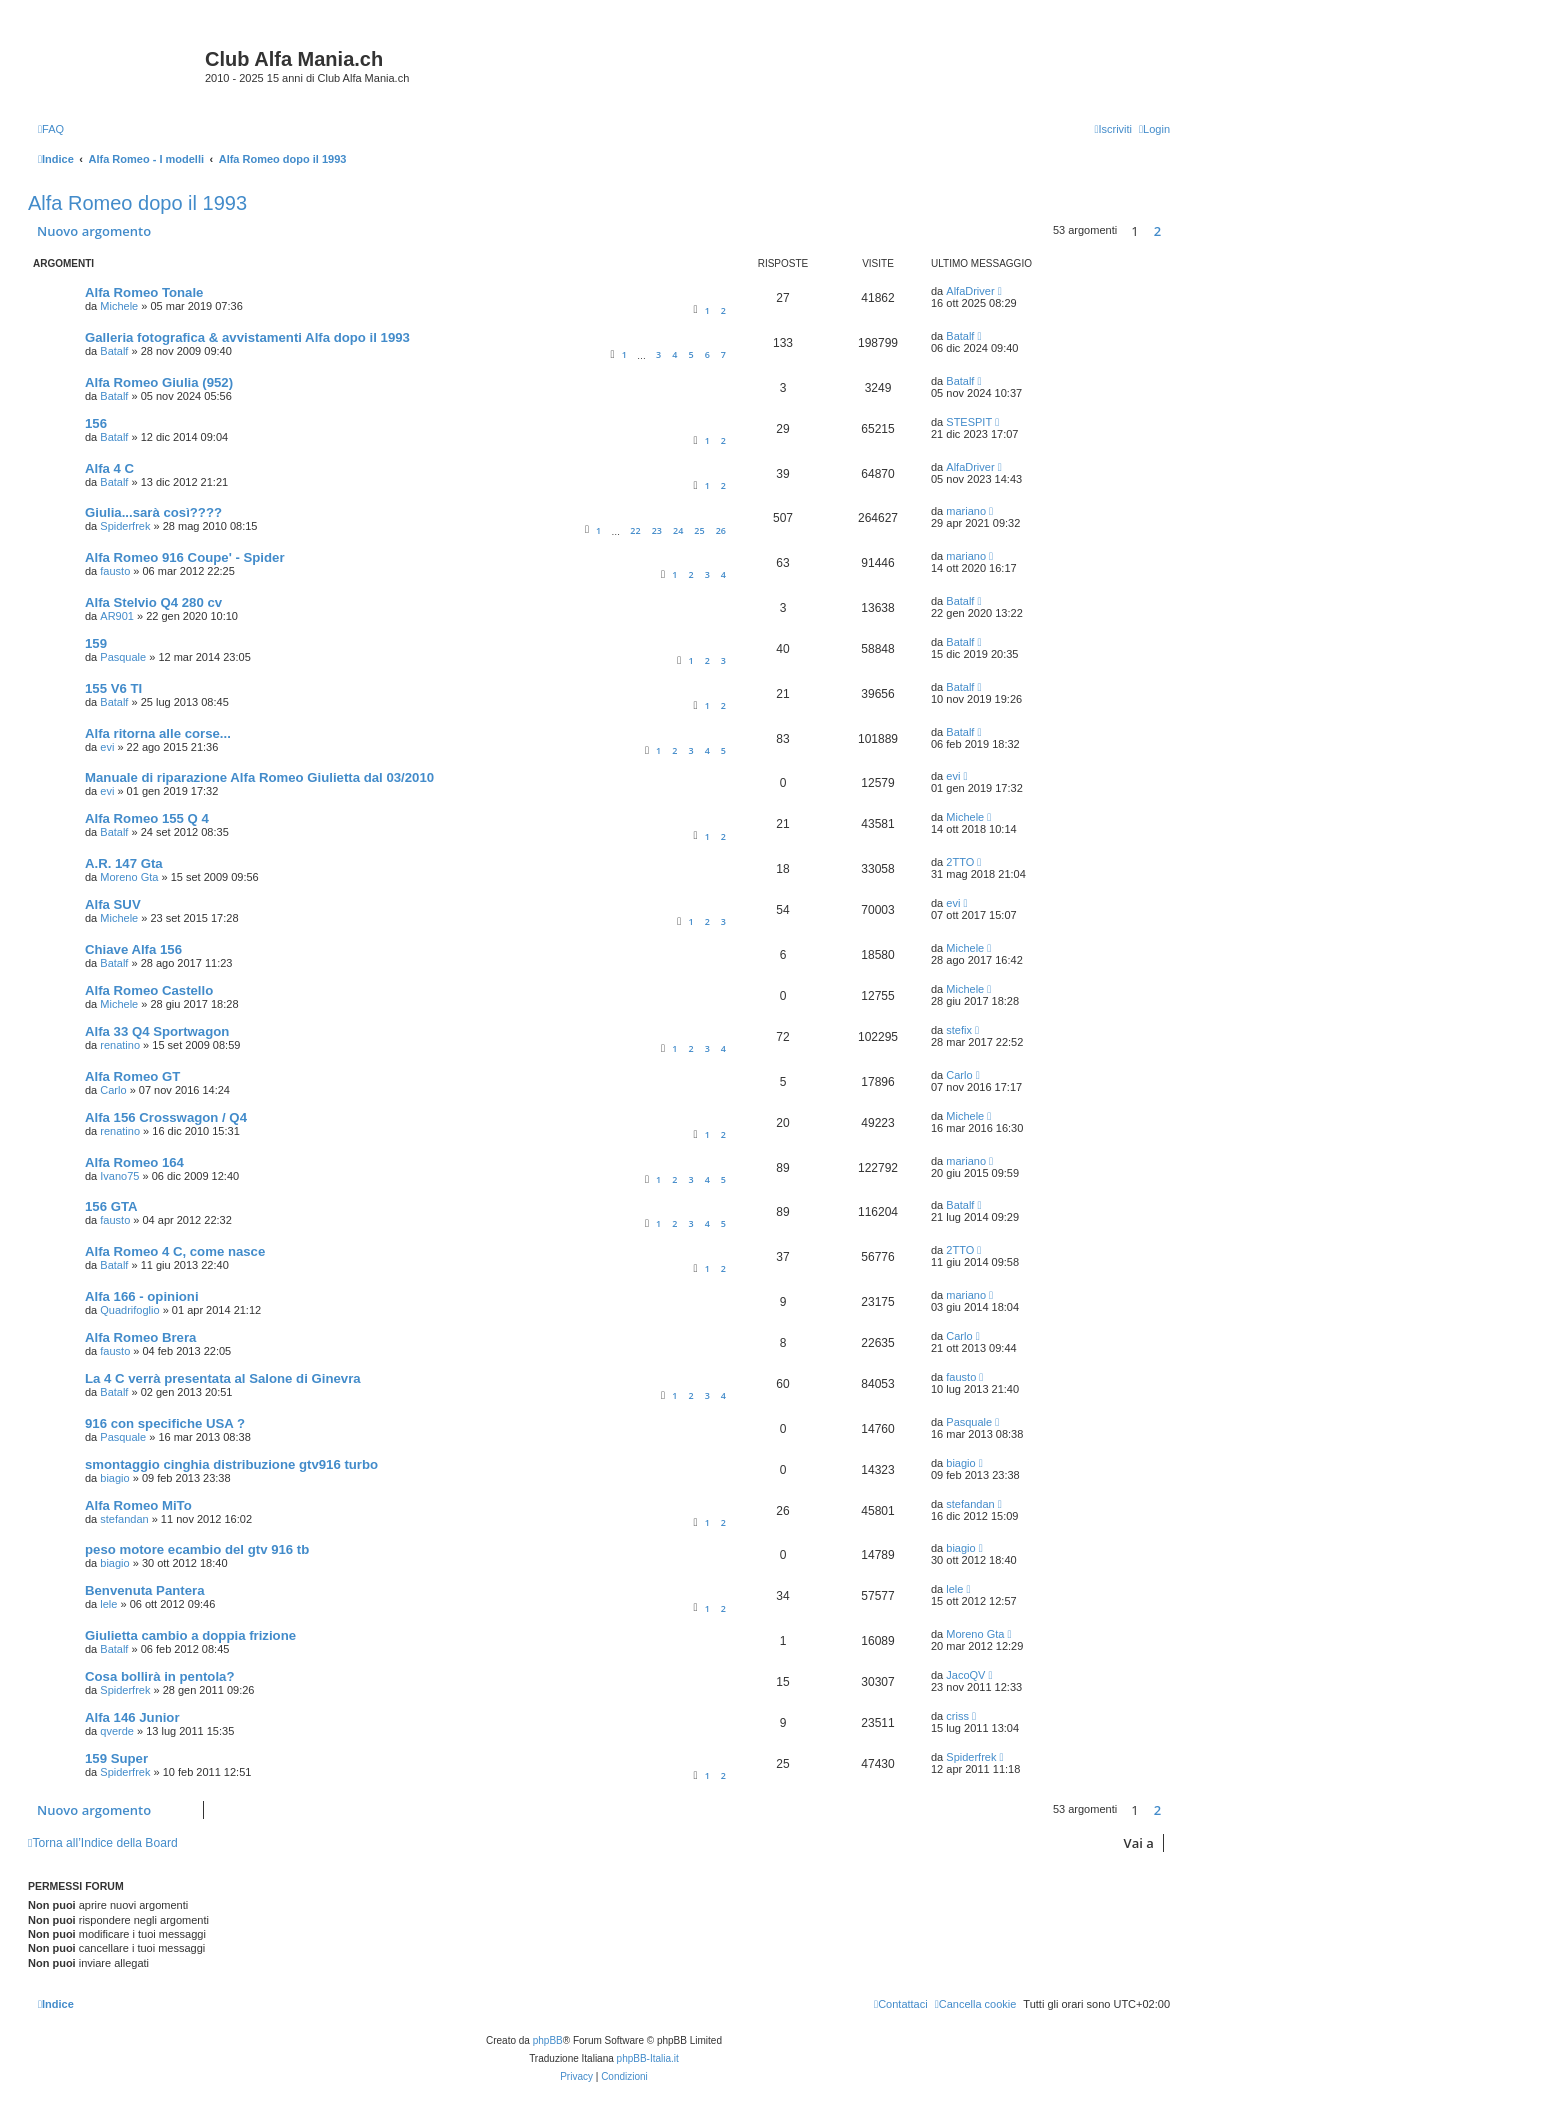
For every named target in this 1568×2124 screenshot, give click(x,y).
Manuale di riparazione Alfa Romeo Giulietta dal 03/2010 (259, 777)
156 (96, 423)
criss (957, 1716)
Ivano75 (119, 1176)
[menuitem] (51, 129)
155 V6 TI (113, 688)
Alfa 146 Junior (132, 1717)
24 (678, 530)
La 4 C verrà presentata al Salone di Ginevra (223, 1378)
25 (699, 530)
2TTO (960, 862)
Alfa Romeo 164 (134, 1162)
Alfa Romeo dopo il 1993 (137, 203)
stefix (959, 1030)
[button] (1175, 231)
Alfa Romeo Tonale (144, 292)
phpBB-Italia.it (648, 2058)
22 (635, 530)
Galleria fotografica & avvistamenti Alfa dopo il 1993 (247, 337)
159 (96, 643)
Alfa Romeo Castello (149, 990)
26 (721, 530)
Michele (119, 306)
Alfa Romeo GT (132, 1076)
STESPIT (969, 422)
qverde (117, 1731)
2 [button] (1157, 231)
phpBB (548, 2040)
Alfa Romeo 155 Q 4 (147, 818)
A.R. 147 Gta (124, 863)
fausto (115, 571)
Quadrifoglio (129, 1310)
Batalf (114, 351)
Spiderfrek (125, 526)
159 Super (116, 1758)
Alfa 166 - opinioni (142, 1296)
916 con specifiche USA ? (165, 1423)
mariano (966, 511)
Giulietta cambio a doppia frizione (190, 1635)
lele (108, 1604)
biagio (114, 1478)
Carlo (113, 1090)
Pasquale (123, 657)
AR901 (117, 616)
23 (657, 530)
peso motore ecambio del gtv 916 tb (197, 1549)
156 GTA (111, 1206)
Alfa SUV (113, 904)
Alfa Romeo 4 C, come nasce (175, 1251)
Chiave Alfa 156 (133, 949)
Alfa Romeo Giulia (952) (159, 382)
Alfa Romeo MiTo (138, 1505)
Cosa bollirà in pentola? (159, 1676)
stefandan (124, 1519)
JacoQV (965, 1675)
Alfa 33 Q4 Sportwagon (157, 1031)
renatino (120, 1045)
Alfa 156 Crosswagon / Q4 (166, 1117)
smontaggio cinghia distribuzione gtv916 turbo (231, 1464)
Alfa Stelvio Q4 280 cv (153, 602)
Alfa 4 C (109, 468)
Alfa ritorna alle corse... (158, 733)
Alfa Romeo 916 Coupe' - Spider (185, 557)
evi (107, 747)
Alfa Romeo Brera (140, 1337)
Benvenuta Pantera (144, 1590)
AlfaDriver (970, 291)
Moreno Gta (129, 877)
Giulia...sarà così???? (153, 512)
